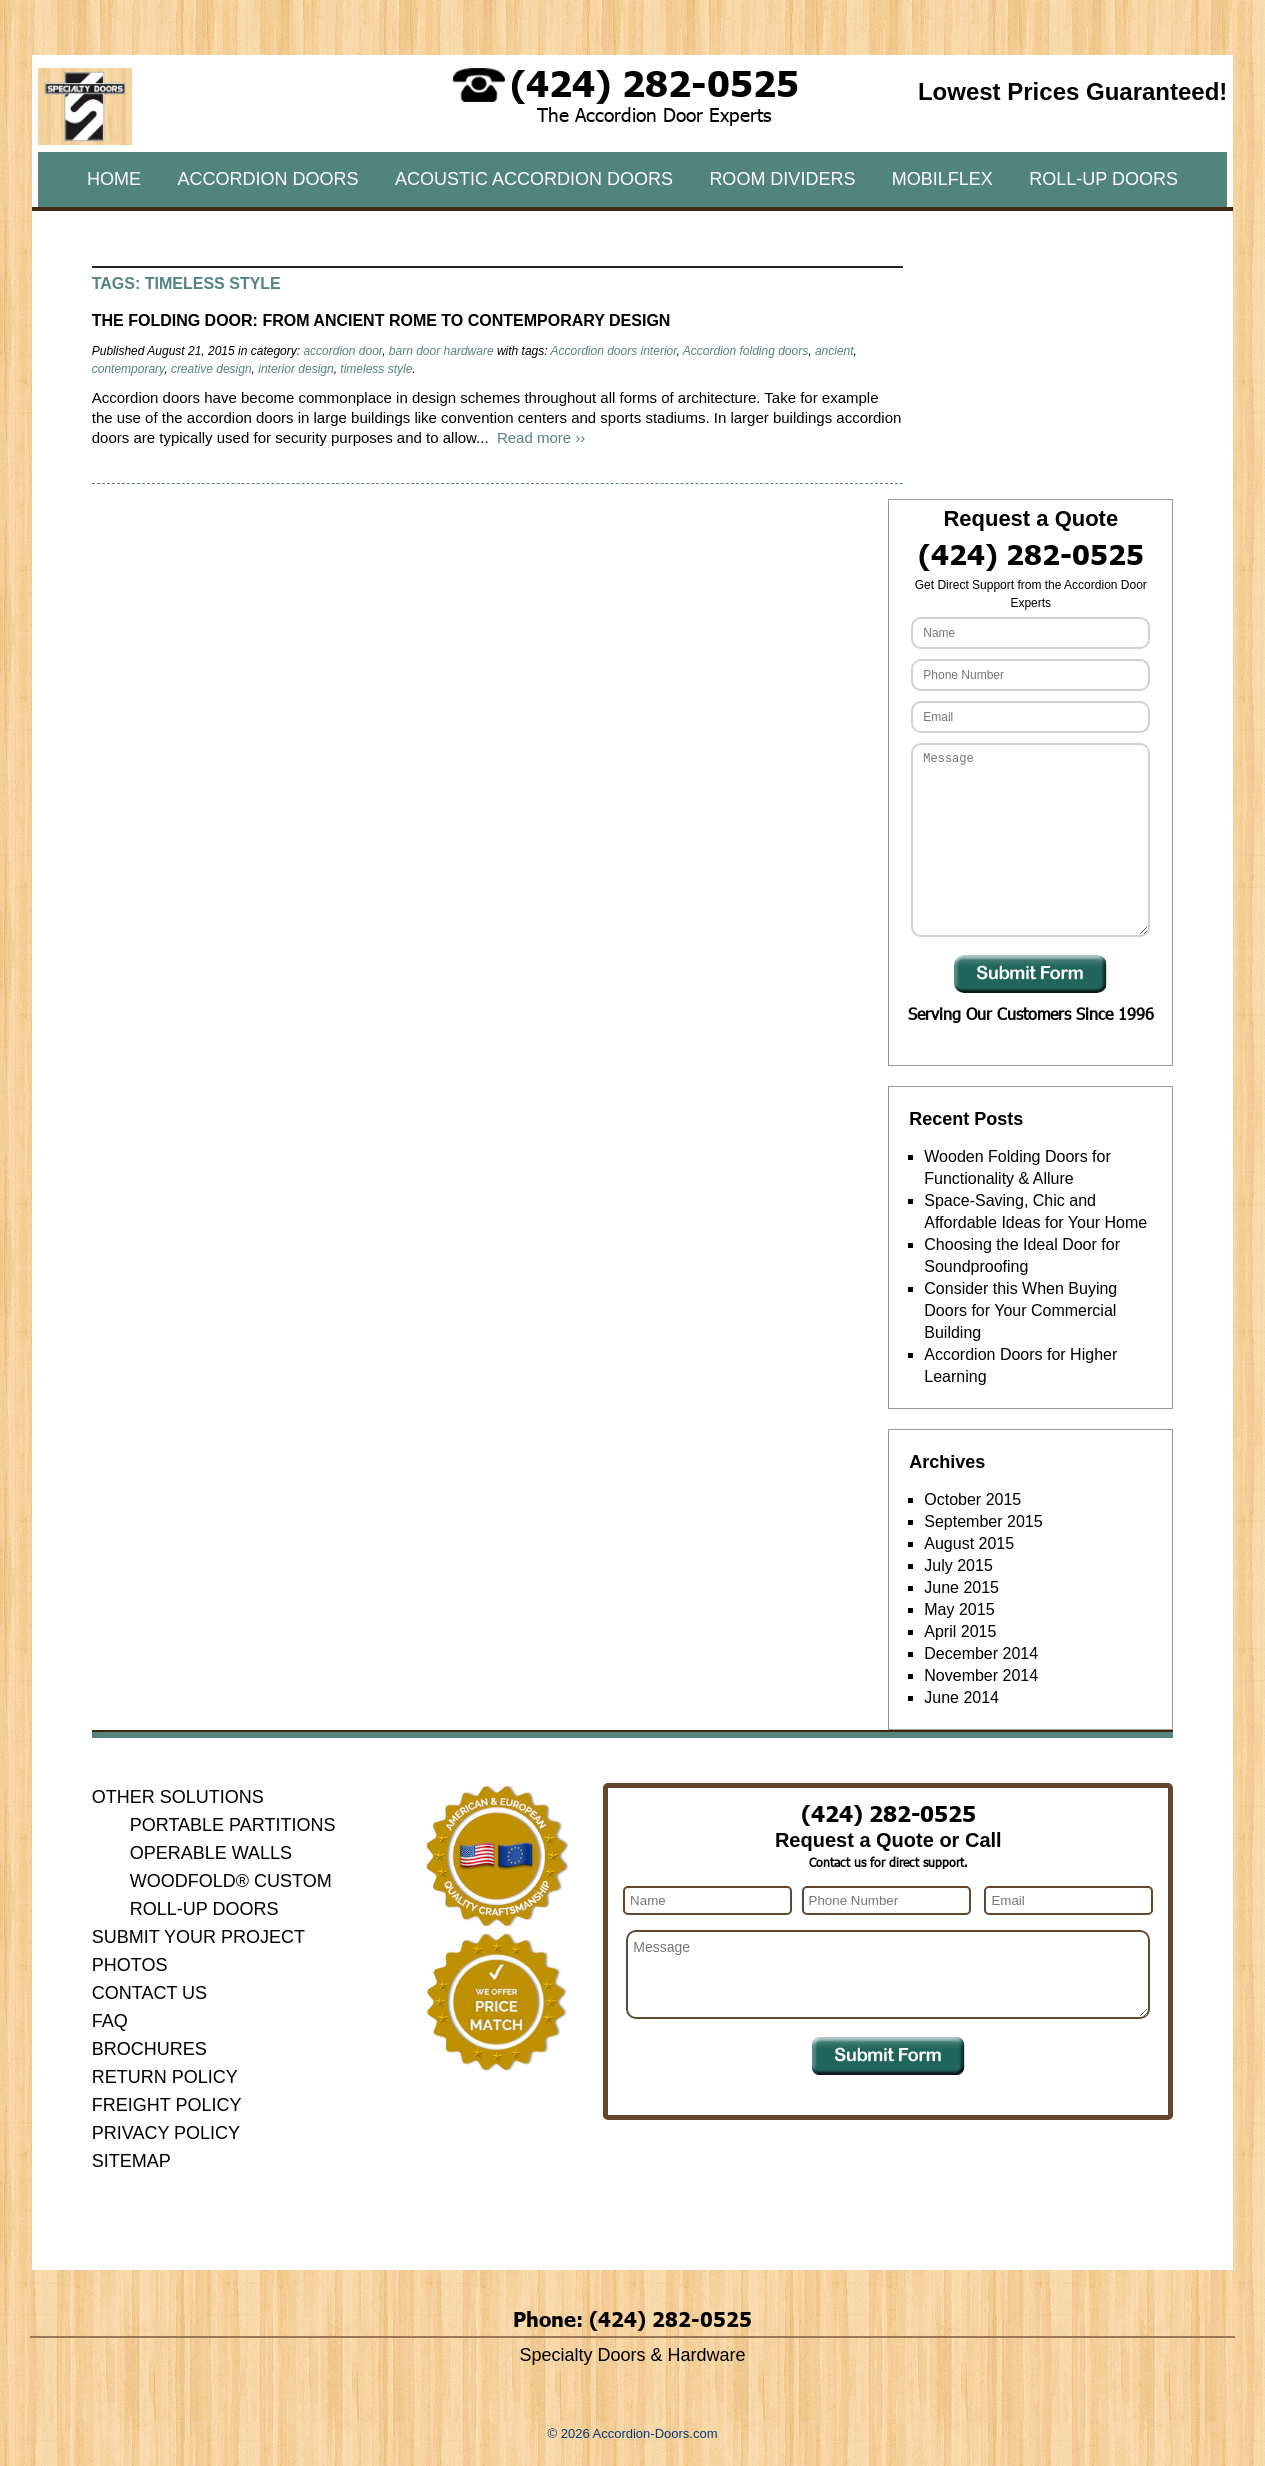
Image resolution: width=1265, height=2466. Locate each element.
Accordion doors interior (613, 351)
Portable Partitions (233, 1825)
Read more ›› (541, 437)
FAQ (110, 2021)
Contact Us (149, 1993)
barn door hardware (441, 351)
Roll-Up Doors (1103, 179)
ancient (834, 351)
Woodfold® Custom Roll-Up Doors (231, 1895)
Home (114, 179)
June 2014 (961, 1697)
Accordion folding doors (745, 351)
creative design (211, 369)
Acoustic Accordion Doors (534, 179)
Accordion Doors (267, 179)
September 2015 (983, 1521)
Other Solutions (178, 1797)
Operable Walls (211, 1853)
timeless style (376, 369)
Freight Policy (167, 2105)
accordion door (342, 351)
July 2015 (958, 1565)
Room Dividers (782, 179)
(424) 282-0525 (654, 81)
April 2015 (960, 1631)
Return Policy (165, 2077)
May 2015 (959, 1609)
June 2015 (961, 1587)
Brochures (149, 2049)
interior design (295, 369)
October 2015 (972, 1499)
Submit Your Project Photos (198, 1951)
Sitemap (131, 2161)
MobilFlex (942, 179)
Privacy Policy (166, 2133)
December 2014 (981, 1653)
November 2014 (981, 1675)
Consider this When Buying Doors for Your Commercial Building (1020, 1310)
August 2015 (969, 1543)
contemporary (128, 369)
